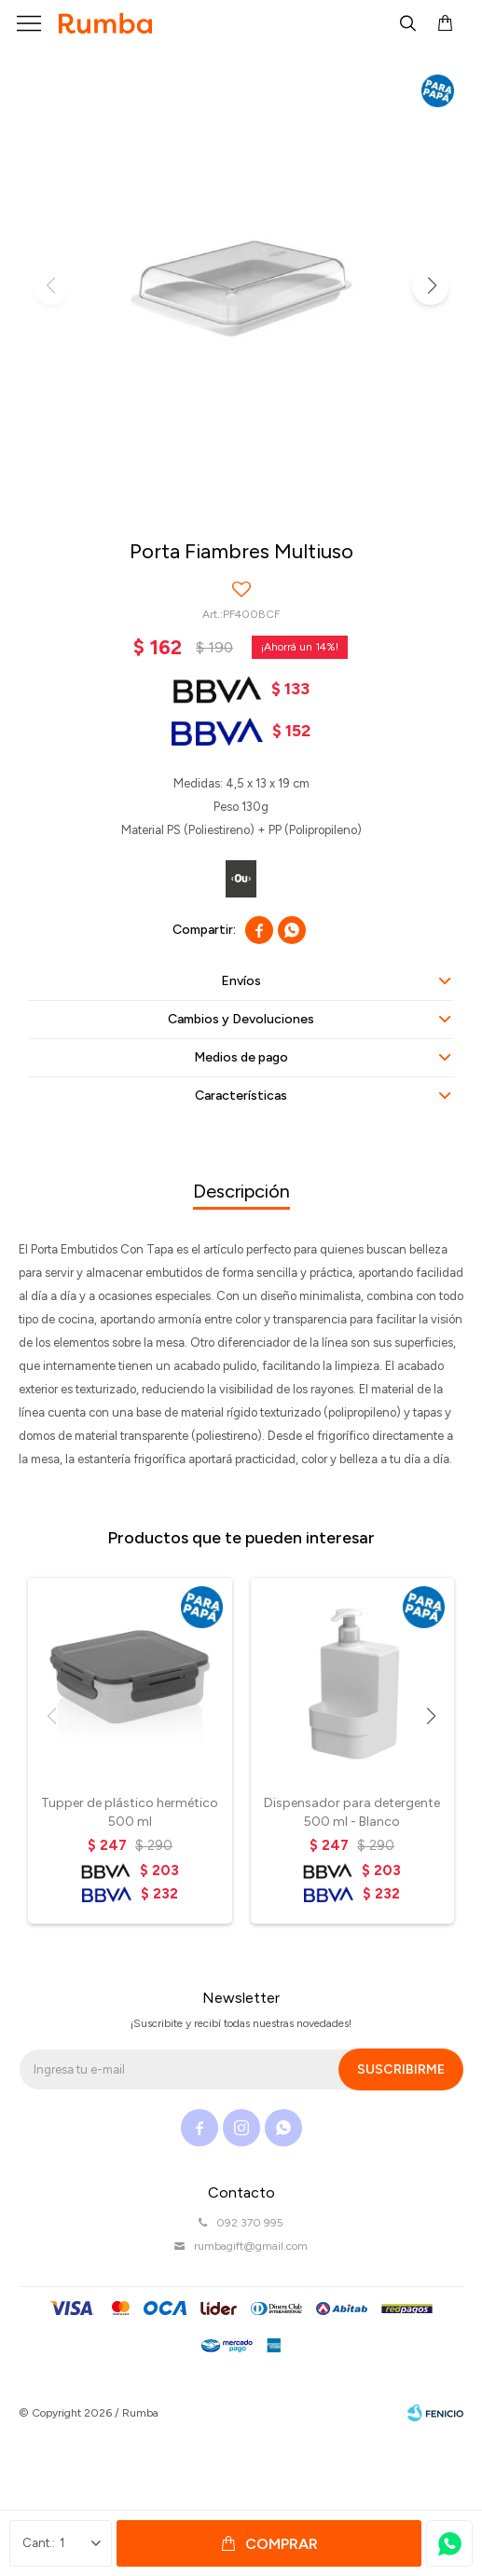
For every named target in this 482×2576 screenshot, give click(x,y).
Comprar (281, 2544)
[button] (430, 286)
